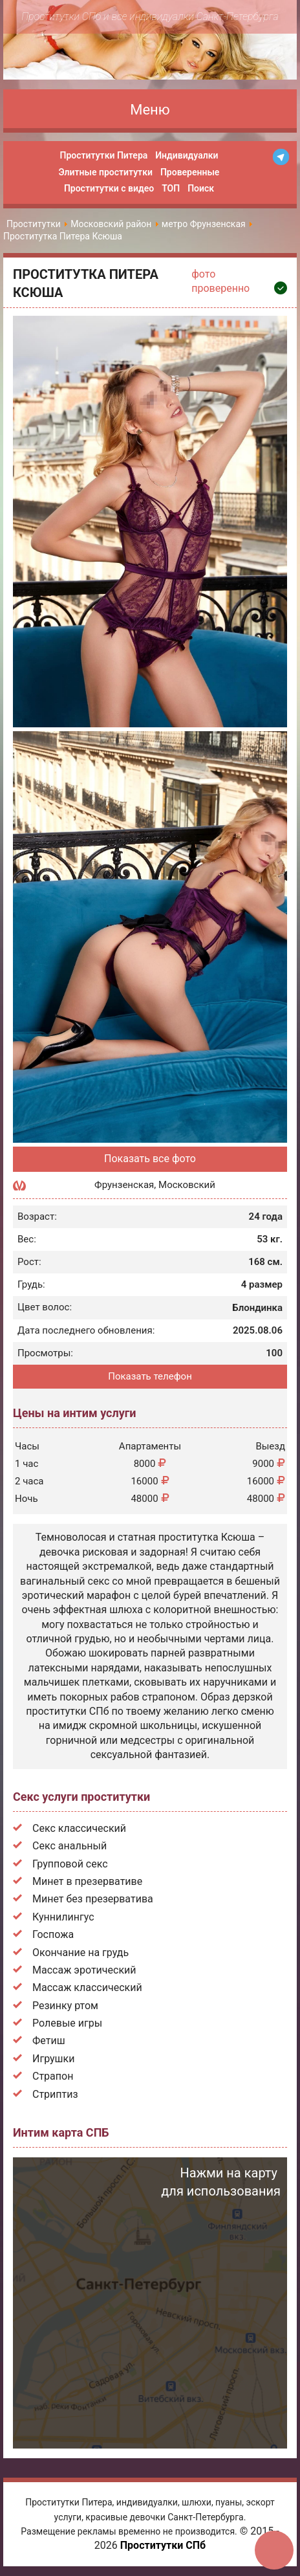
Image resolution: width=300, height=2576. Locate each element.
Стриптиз (55, 2094)
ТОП (171, 188)
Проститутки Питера (104, 155)
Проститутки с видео (109, 188)
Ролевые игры (67, 2023)
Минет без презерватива (92, 1899)
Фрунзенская (124, 1185)
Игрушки (53, 2059)
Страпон (52, 2076)
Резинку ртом (65, 2005)
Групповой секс (70, 1864)
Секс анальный (69, 1846)
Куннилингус (63, 1917)
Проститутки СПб (163, 2545)
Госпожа (53, 1934)
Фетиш (48, 2040)
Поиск (201, 188)
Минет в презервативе (87, 1881)
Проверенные (189, 172)
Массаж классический (87, 1987)
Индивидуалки (186, 155)
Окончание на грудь (80, 1952)
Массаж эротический (84, 1970)
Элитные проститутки (106, 172)
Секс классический (79, 1828)
